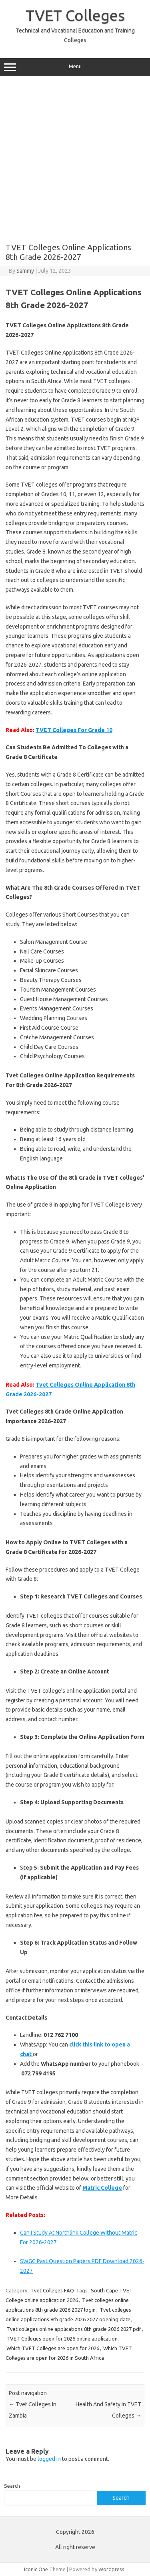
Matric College (102, 2188)
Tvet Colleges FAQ (52, 2290)
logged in (49, 2459)
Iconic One (36, 2569)
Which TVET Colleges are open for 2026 (52, 2348)
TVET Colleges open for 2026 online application (62, 2338)
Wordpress (111, 2569)
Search (12, 2486)
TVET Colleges (75, 15)
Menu (75, 67)
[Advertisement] (75, 159)
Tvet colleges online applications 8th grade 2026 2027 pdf (73, 2329)
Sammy (25, 271)
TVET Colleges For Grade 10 (74, 730)
